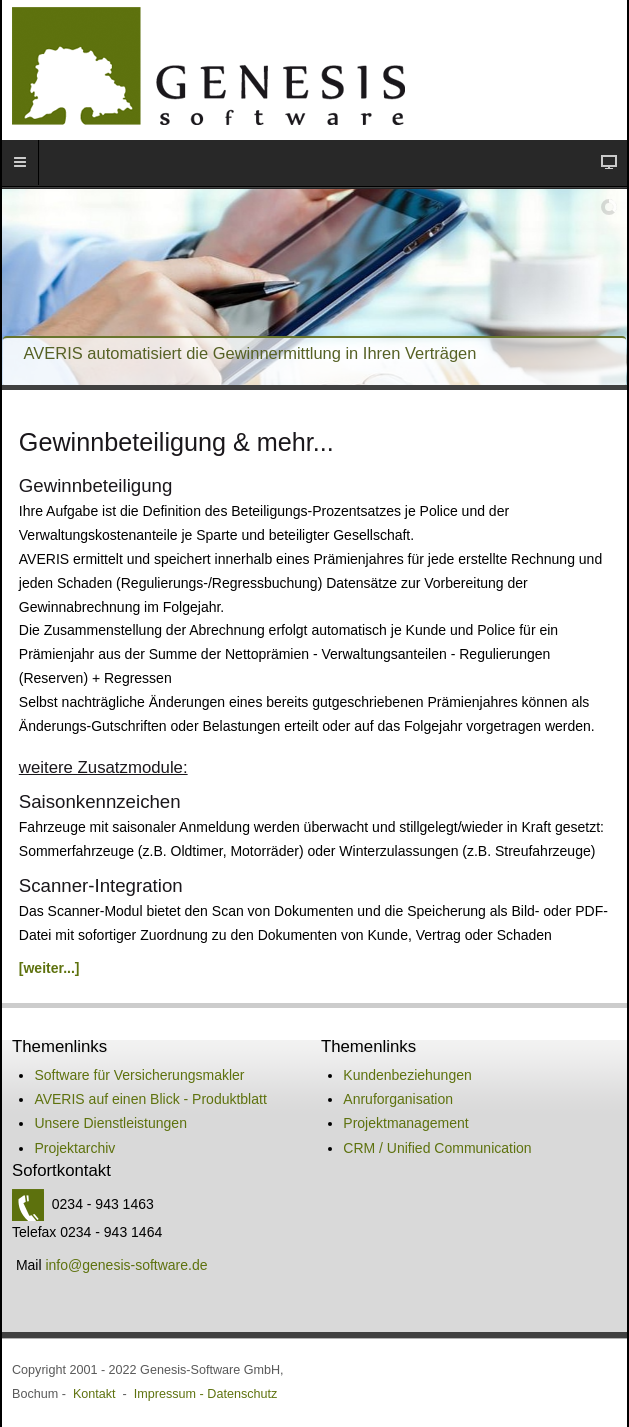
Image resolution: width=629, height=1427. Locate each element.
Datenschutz (242, 1394)
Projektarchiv (74, 1148)
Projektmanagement (405, 1123)
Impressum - (170, 1394)
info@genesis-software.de (126, 1265)
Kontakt (94, 1394)
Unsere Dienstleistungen (110, 1123)
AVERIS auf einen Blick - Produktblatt (150, 1099)
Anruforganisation (398, 1099)
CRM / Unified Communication (437, 1148)
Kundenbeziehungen (407, 1075)
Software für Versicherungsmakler (139, 1075)
